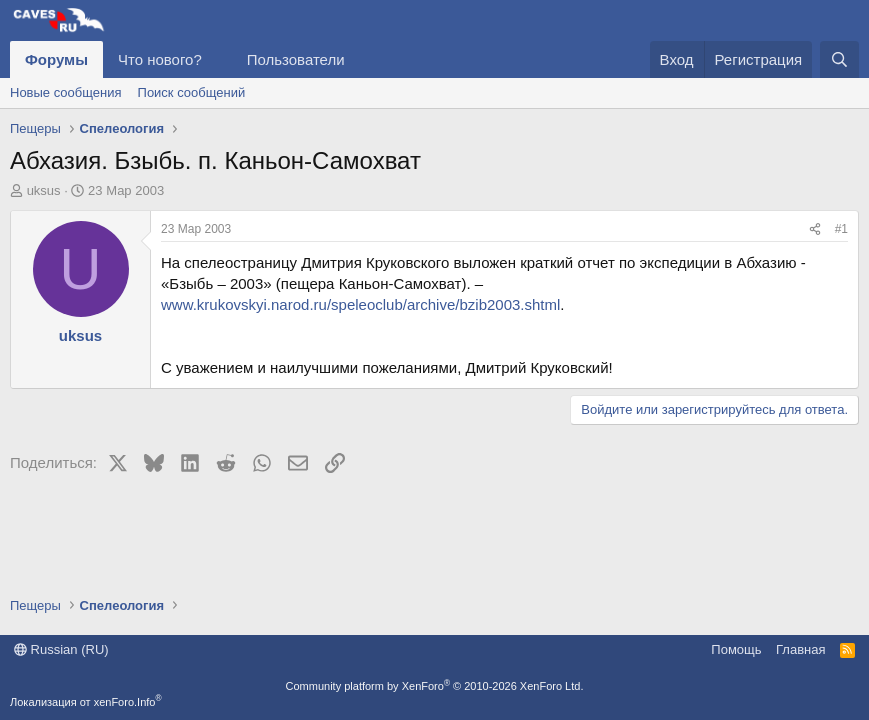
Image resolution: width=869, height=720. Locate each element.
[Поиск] (839, 59)
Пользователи (296, 59)
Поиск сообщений (192, 92)
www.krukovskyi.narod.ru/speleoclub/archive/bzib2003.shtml (360, 304)
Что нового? (160, 59)
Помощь (736, 649)
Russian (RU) (61, 649)
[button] (218, 59)
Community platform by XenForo (435, 686)
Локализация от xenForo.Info (86, 702)
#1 (841, 229)
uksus (44, 190)
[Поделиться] (815, 229)
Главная (800, 649)
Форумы (56, 59)
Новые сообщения (66, 92)
